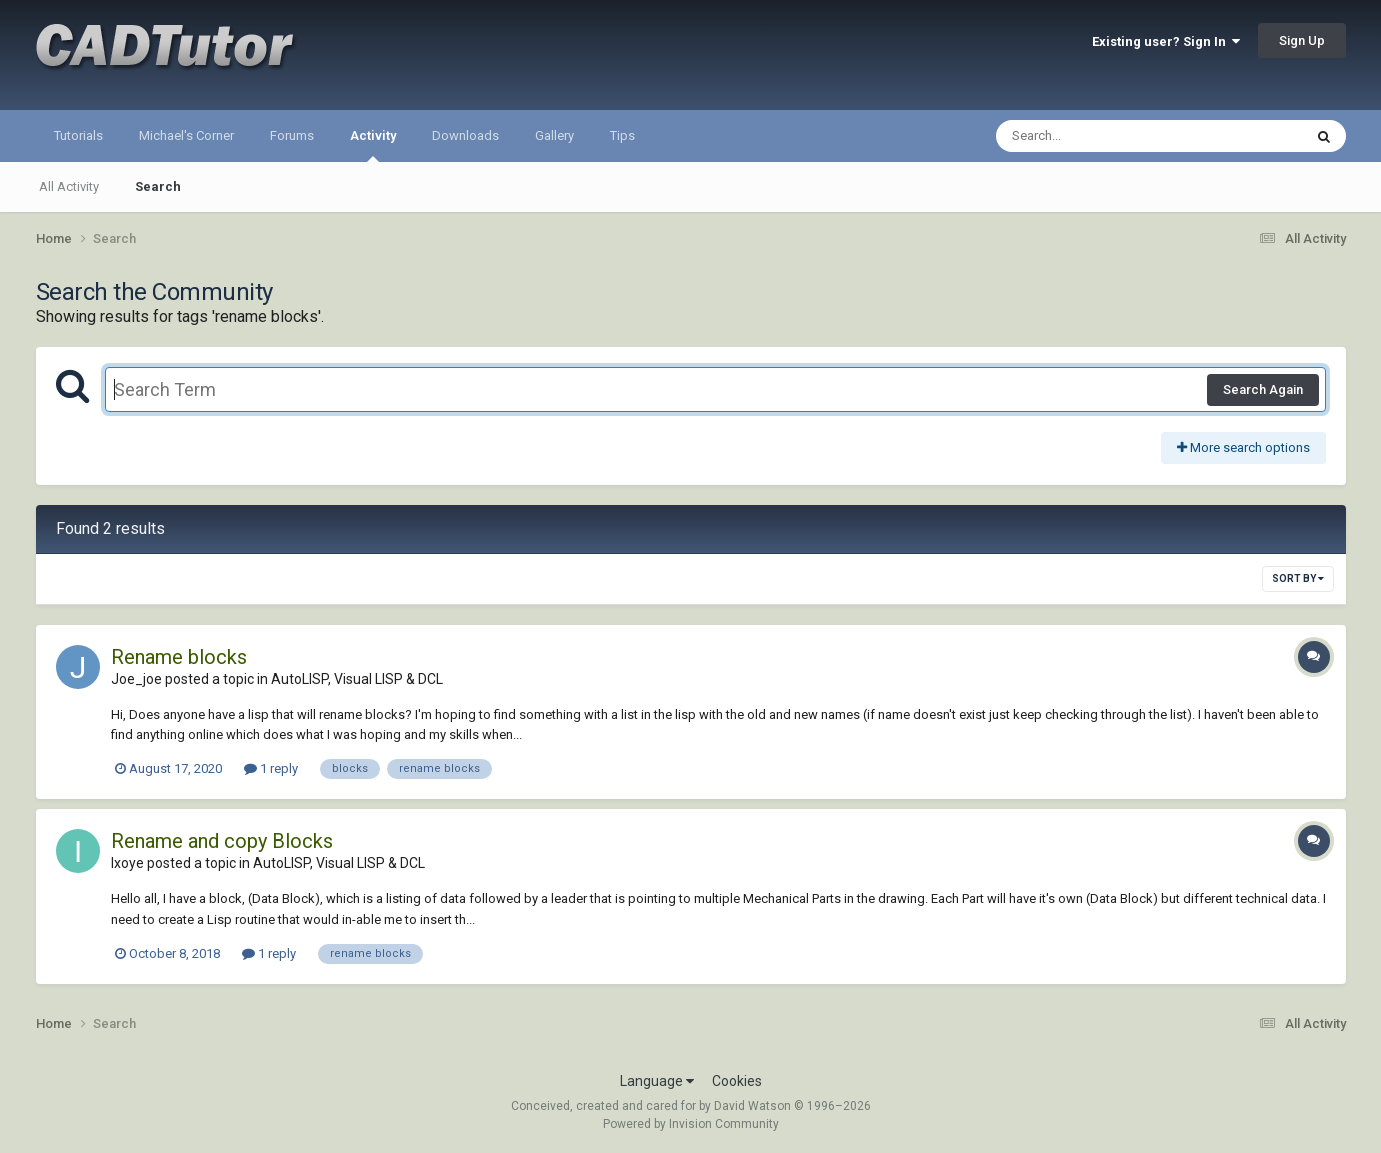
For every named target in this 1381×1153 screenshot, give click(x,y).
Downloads (465, 135)
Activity (373, 145)
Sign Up (1302, 40)
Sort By (1298, 578)
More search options (1243, 447)
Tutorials (78, 135)
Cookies (737, 1081)
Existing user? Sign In (1166, 41)
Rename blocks (179, 657)
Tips (622, 135)
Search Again (1263, 389)
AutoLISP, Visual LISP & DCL (357, 679)
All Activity (69, 186)
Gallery (554, 135)
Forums (292, 135)
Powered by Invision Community (691, 1124)
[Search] (1097, 136)
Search (158, 186)
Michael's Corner (186, 135)
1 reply (271, 768)
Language (657, 1081)
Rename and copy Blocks (222, 841)
